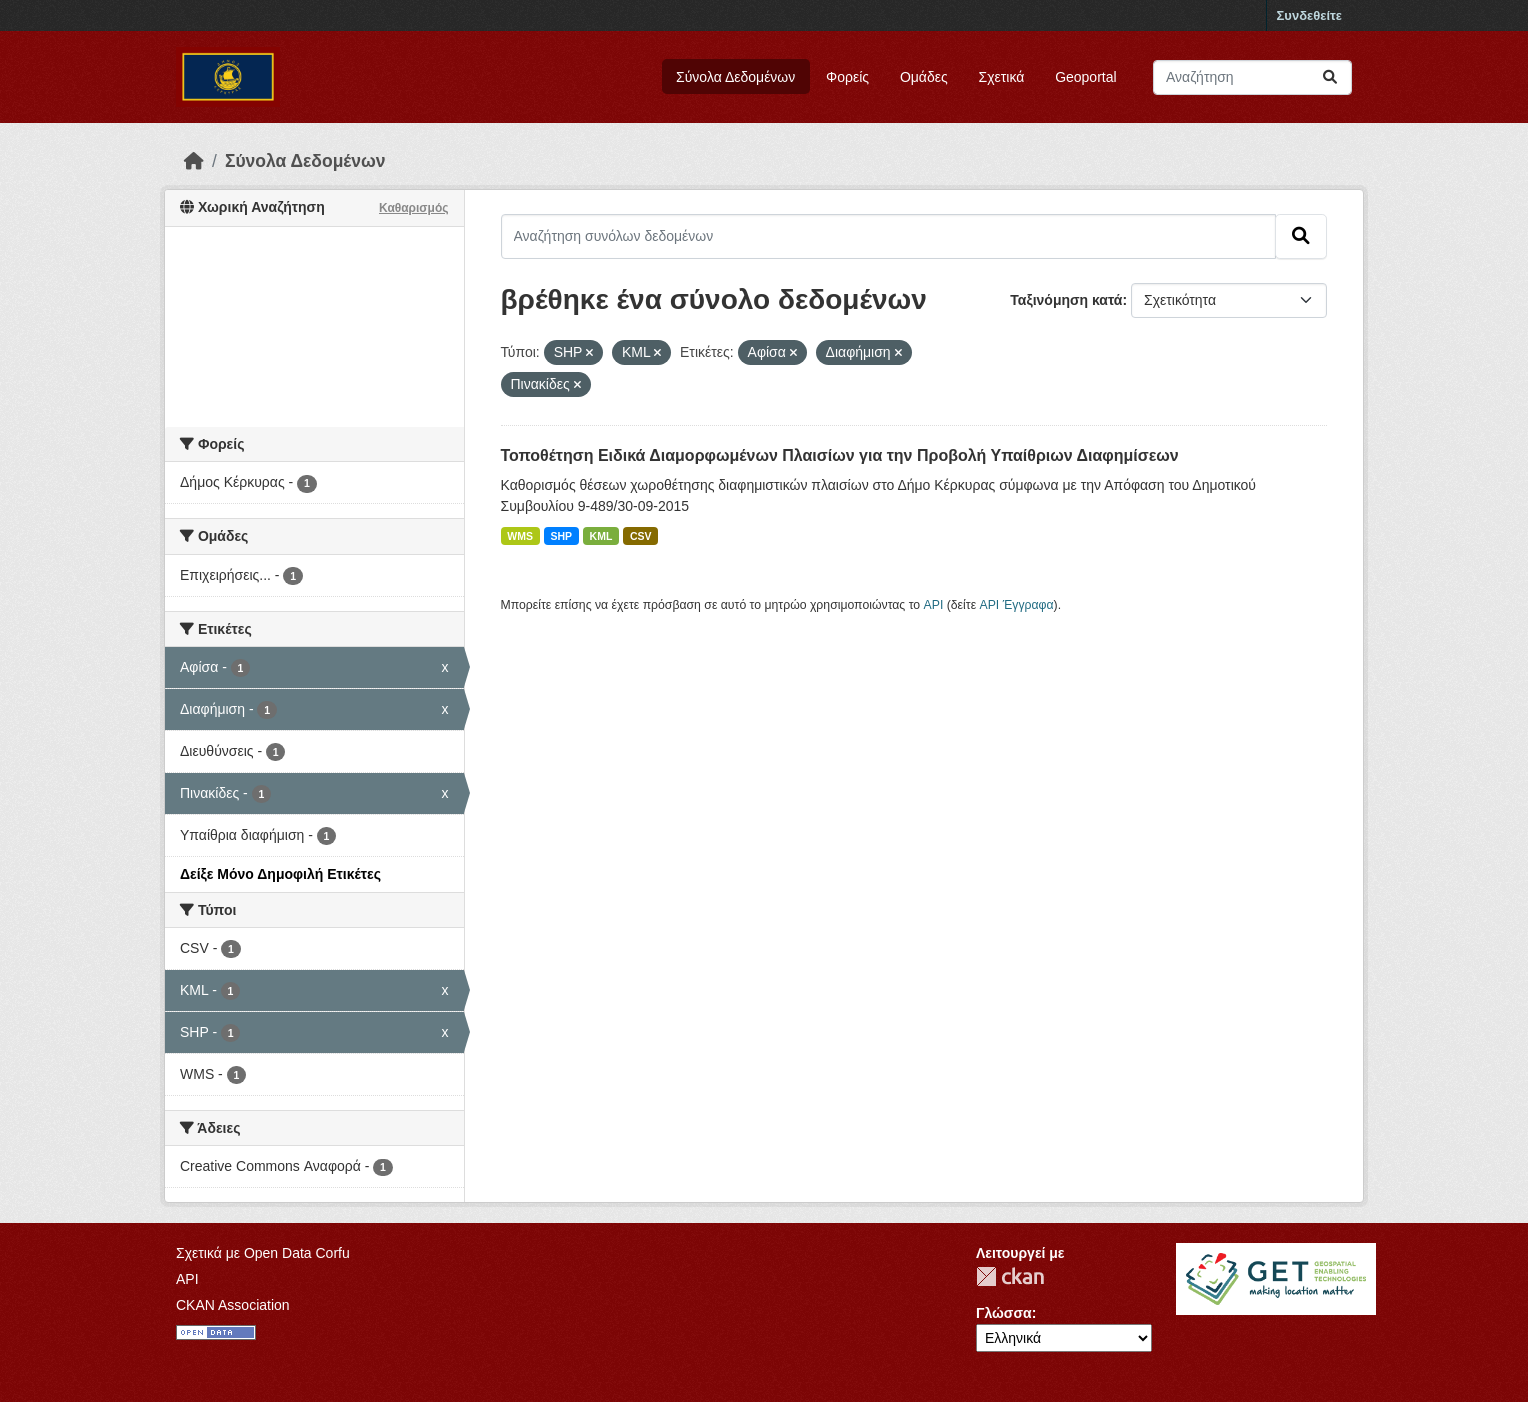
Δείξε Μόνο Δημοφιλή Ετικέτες (280, 874)
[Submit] (1330, 77)
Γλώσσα (1004, 1313)
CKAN (1010, 1276)
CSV (641, 536)
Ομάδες (924, 77)
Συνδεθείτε (1309, 15)
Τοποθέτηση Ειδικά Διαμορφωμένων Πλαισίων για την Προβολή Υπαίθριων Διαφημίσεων (840, 455)
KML (601, 536)
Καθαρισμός (414, 208)
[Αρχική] (194, 161)
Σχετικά (1002, 77)
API (934, 605)
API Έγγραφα (1017, 605)
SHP (562, 536)
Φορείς (847, 77)
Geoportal (1085, 77)
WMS (520, 536)
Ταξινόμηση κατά (1066, 300)
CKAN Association (233, 1305)
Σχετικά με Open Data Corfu (263, 1253)
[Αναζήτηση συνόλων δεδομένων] (1252, 77)
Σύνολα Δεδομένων (735, 77)
